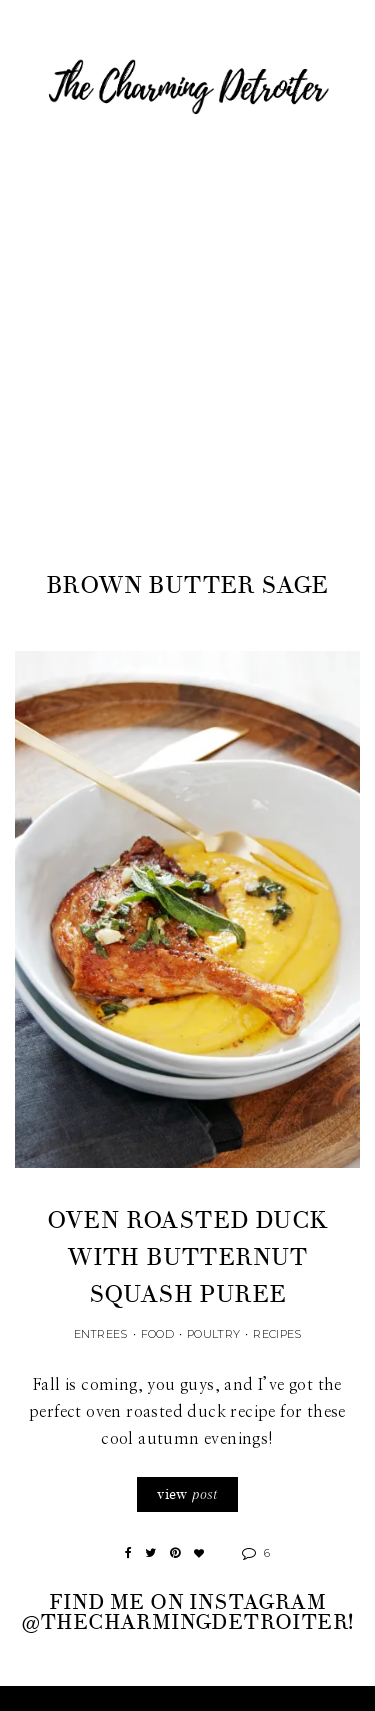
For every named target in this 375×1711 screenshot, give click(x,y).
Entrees (101, 1334)
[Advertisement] (187, 369)
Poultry (213, 1334)
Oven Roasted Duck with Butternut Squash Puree (188, 1257)
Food (157, 1334)
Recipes (277, 1334)
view (187, 1494)
